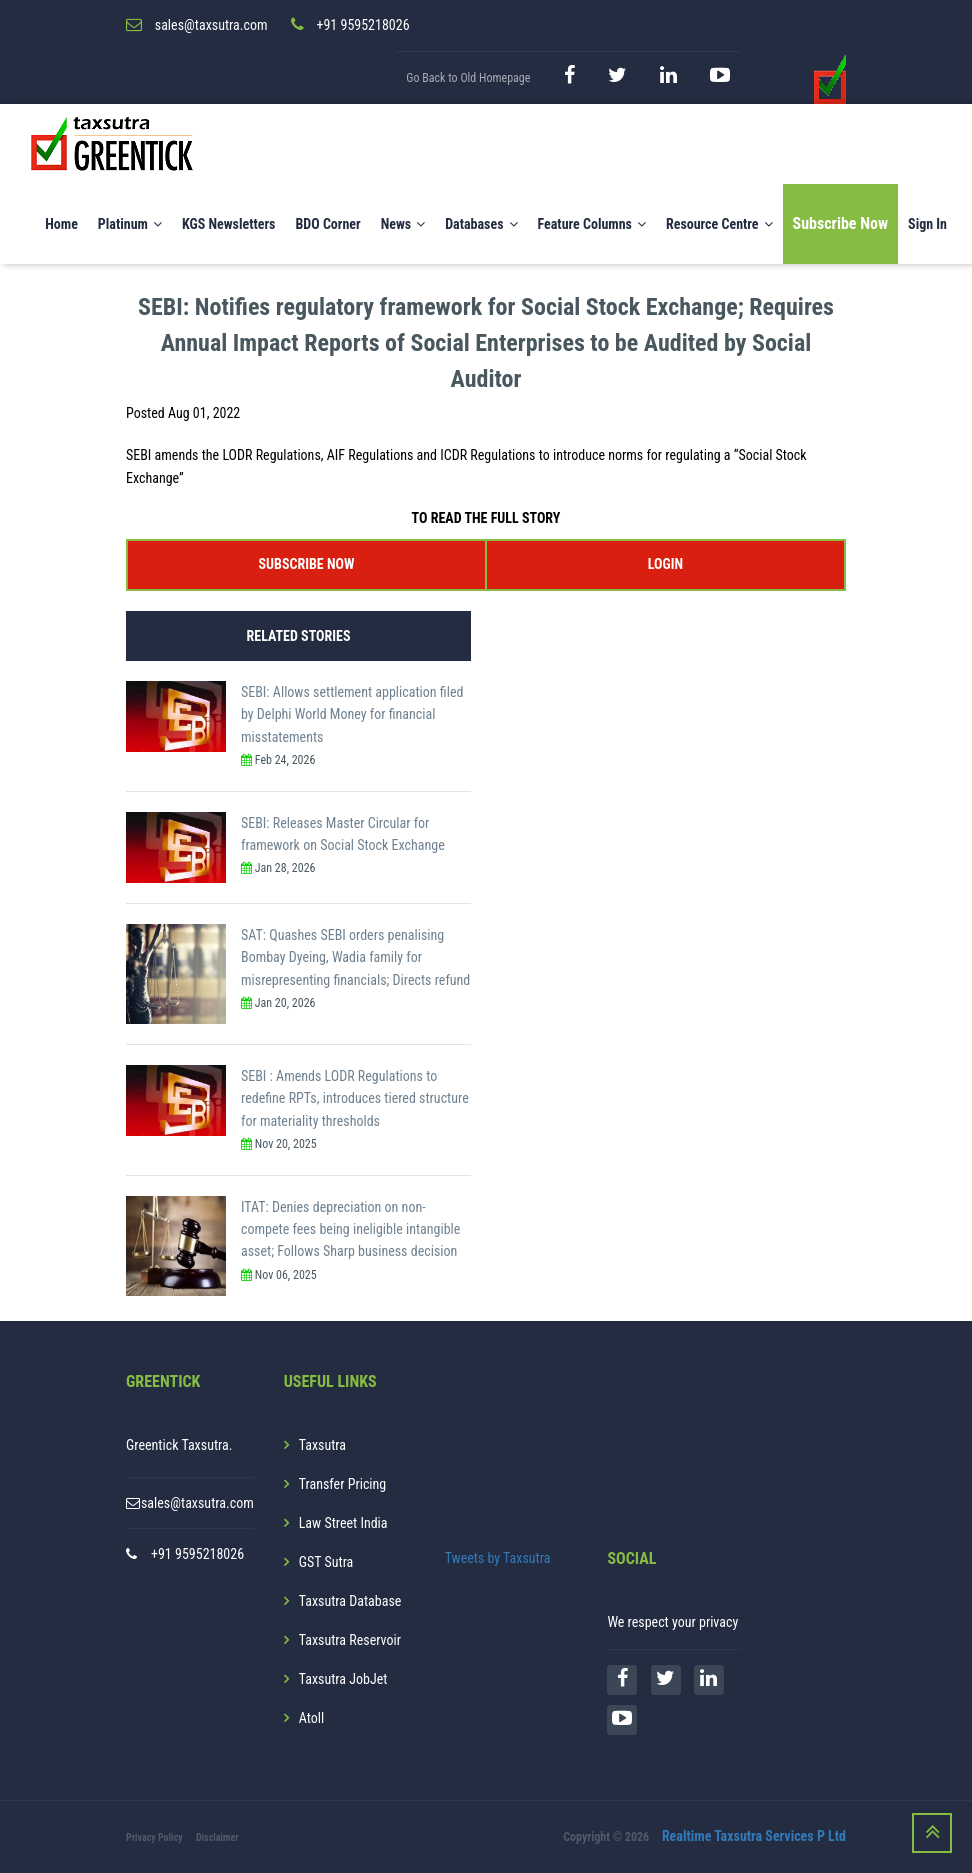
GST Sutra (326, 1562)
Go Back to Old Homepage (468, 78)
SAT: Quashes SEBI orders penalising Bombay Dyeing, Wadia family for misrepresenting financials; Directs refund (355, 957)
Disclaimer (217, 1837)
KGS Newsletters (229, 224)
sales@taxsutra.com (197, 1503)
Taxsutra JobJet (343, 1679)
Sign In (927, 224)
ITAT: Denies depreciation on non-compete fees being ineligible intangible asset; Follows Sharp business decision (350, 1229)
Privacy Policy (154, 1837)
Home (61, 224)
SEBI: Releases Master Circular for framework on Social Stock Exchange (343, 834)
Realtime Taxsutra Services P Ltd (754, 1836)
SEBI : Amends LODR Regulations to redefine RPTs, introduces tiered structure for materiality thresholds (355, 1098)
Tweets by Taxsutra (498, 1558)
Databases (481, 224)
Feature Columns (592, 224)
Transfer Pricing (343, 1484)
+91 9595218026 (197, 1554)
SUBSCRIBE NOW (307, 564)
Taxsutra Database (350, 1601)
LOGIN (665, 564)
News (403, 224)
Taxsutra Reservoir (350, 1640)
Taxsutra (322, 1445)
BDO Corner (327, 224)
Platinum (130, 224)
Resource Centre (719, 224)
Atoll (311, 1718)
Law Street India (343, 1523)
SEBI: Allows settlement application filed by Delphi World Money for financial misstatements (352, 714)
